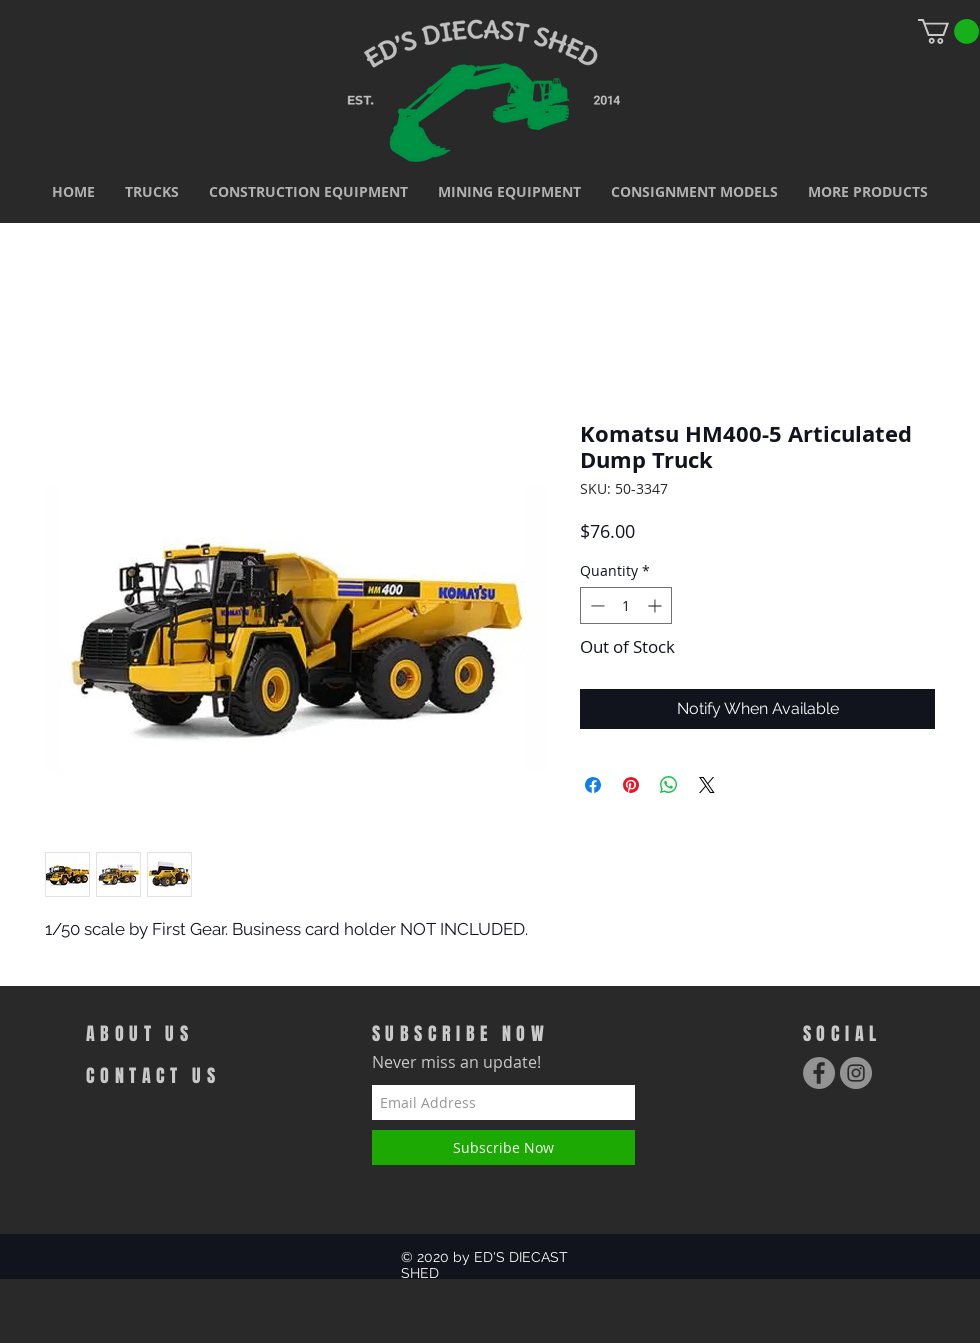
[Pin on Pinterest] (631, 785)
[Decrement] (595, 605)
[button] (152, 191)
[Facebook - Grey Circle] (819, 1073)
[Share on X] (707, 785)
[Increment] (656, 605)
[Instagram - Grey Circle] (856, 1073)
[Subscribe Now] (503, 1147)
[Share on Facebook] (593, 785)
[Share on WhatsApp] (669, 785)
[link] (948, 31)
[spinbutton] (626, 605)
